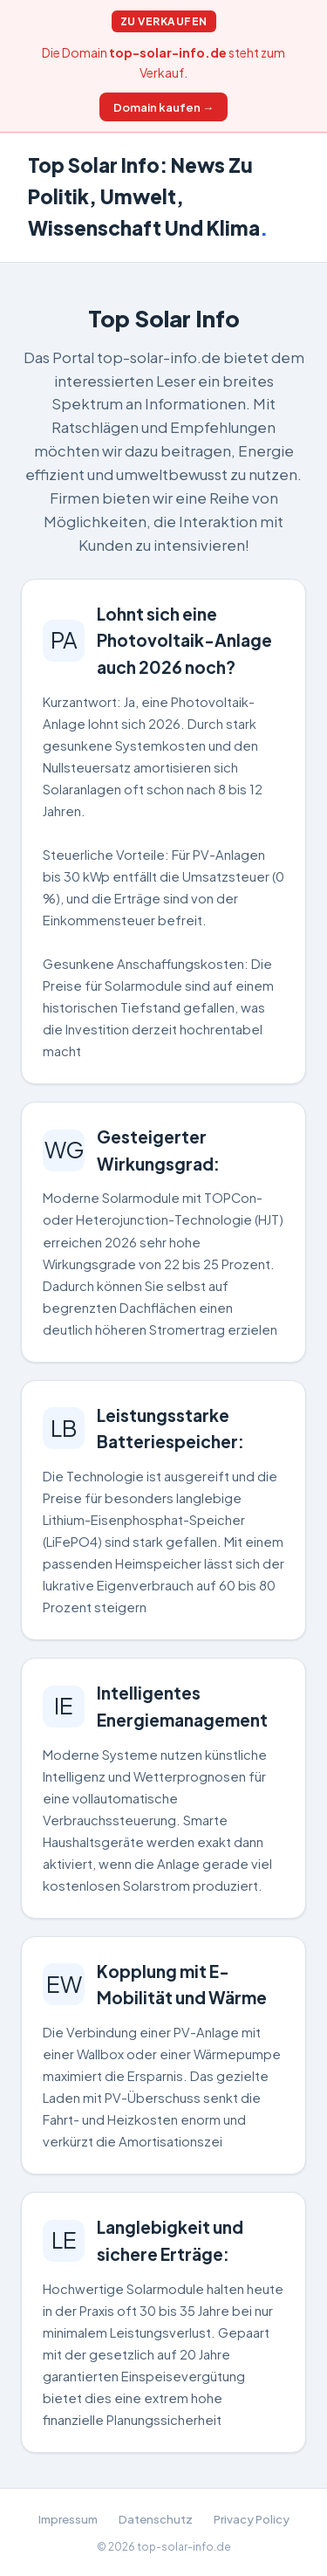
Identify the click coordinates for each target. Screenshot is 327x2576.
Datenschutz (156, 2518)
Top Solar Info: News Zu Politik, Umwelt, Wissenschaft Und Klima (148, 196)
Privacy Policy (252, 2518)
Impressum (68, 2518)
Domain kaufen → (163, 107)
